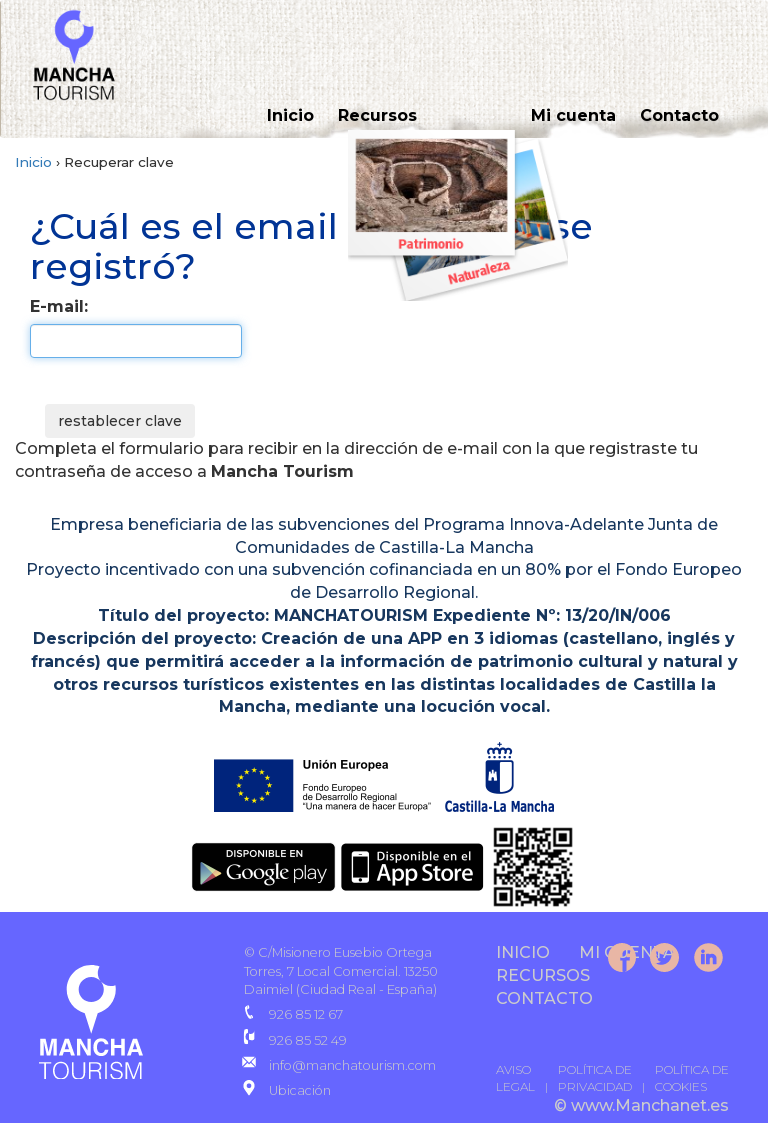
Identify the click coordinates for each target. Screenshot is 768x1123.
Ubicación (300, 1090)
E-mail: (59, 306)
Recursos (377, 115)
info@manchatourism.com (352, 1065)
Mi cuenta (573, 115)
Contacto (679, 115)
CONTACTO (544, 998)
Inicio (290, 115)
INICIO (523, 952)
